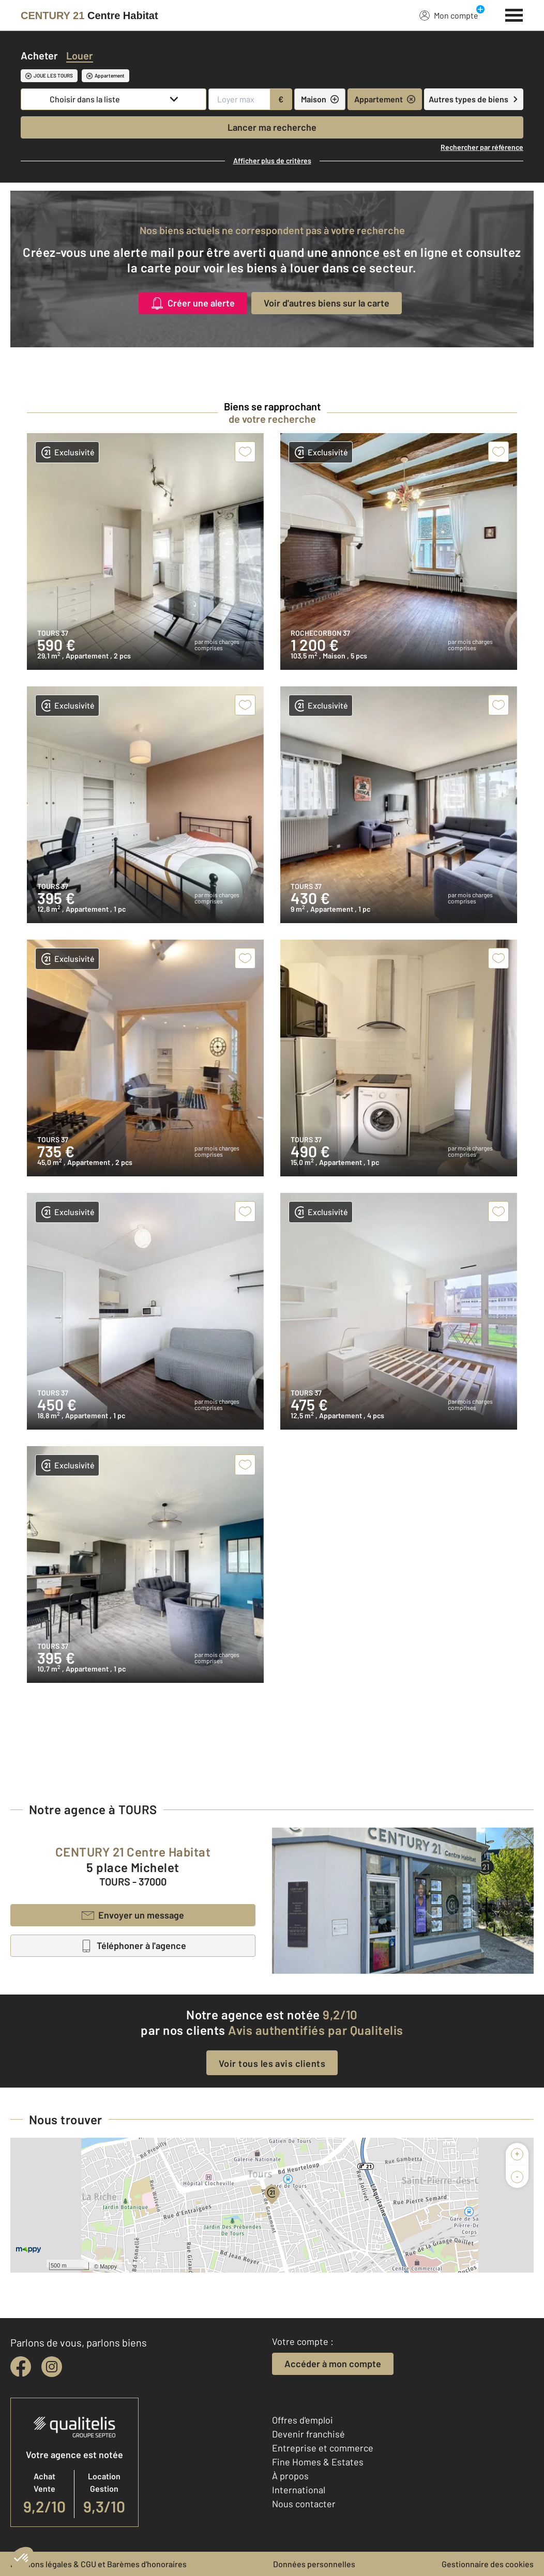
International (298, 2489)
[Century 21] (89, 15)
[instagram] (51, 2366)
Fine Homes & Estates (318, 2461)
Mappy (108, 2266)
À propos (290, 2475)
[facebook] (20, 2366)
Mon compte (448, 15)
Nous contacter (304, 2503)
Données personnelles (314, 2564)
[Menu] (514, 14)
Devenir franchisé (308, 2434)
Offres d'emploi (302, 2420)
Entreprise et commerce (322, 2448)
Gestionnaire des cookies (488, 2564)
